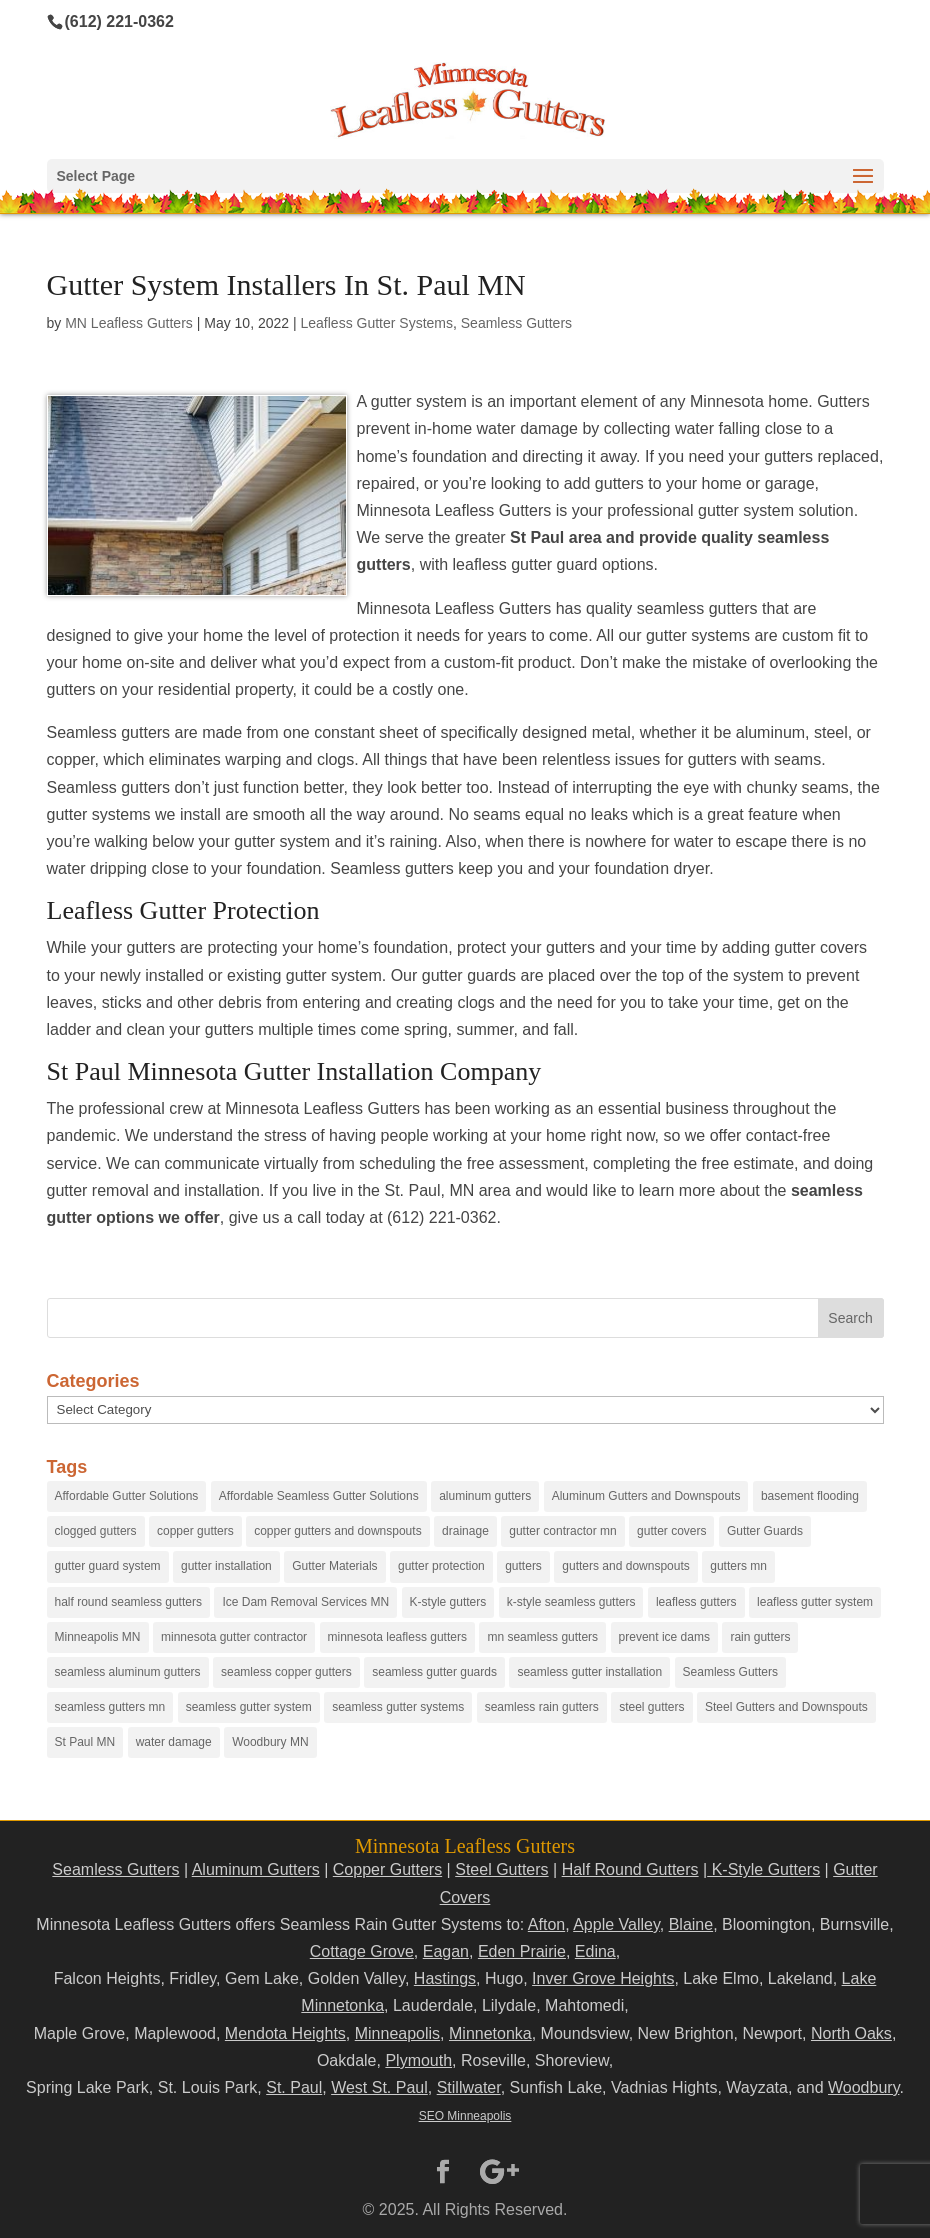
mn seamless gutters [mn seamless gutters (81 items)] (542, 1637)
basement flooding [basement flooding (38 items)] (810, 1496)
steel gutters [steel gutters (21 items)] (651, 1707)
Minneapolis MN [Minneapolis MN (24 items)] (98, 1637)
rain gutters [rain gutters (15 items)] (760, 1637)
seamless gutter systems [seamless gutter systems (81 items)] (398, 1707)
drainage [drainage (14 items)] (465, 1531)
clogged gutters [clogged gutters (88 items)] (96, 1531)
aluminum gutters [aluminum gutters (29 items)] (485, 1496)
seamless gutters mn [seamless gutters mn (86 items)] (110, 1707)
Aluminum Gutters (256, 1869)
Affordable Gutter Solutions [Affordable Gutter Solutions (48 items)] (127, 1496)
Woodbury (863, 2087)
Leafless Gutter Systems (376, 323)
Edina (595, 1951)
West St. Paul (379, 2087)
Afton (546, 1924)
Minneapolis (397, 2033)
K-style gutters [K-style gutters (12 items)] (448, 1602)
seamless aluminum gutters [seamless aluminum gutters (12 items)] (128, 1672)
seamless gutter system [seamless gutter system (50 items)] (249, 1707)
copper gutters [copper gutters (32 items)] (195, 1531)
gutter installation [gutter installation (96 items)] (226, 1566)
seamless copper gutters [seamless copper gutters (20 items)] (286, 1672)
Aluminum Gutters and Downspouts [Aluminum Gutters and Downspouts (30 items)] (646, 1496)
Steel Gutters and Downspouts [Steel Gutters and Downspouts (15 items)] (786, 1707)
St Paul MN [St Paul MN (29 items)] (85, 1742)
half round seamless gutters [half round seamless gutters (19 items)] (128, 1602)
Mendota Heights (285, 2033)
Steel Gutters (501, 1869)
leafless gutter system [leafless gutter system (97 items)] (815, 1602)
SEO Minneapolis (465, 2116)
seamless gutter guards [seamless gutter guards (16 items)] (434, 1672)
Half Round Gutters (630, 1869)
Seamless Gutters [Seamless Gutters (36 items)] (730, 1672)
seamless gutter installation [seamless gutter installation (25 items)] (589, 1672)
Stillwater (469, 2087)
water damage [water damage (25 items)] (174, 1742)
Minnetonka (490, 2033)
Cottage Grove (362, 1951)
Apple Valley (616, 1924)
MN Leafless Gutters (129, 323)
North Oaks (851, 2033)
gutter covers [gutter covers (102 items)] (671, 1531)
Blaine (691, 1924)
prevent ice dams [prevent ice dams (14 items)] (664, 1637)
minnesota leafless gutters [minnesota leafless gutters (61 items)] (397, 1637)
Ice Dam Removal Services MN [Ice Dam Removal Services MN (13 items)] (305, 1602)
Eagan (446, 1951)
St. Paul (294, 2087)
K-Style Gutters (763, 1869)
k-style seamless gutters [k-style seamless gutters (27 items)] (571, 1602)
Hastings (445, 1978)
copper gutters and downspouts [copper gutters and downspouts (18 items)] (337, 1531)
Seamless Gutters (516, 323)
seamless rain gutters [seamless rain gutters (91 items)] (542, 1707)
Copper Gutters (387, 1869)
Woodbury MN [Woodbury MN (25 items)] (270, 1742)
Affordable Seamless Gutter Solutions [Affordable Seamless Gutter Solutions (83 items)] (319, 1496)
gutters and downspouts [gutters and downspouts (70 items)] (625, 1566)
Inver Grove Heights (603, 1978)
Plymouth (418, 2060)
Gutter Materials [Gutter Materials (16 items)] (334, 1566)
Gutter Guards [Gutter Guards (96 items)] (765, 1531)
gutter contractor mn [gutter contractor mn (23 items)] (562, 1531)
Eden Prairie (522, 1951)
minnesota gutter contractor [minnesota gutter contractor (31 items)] (234, 1637)
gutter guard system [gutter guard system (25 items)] (108, 1566)
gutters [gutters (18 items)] (523, 1566)
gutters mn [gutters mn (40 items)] (738, 1566)
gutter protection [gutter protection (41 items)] (441, 1566)
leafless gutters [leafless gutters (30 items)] (696, 1602)
